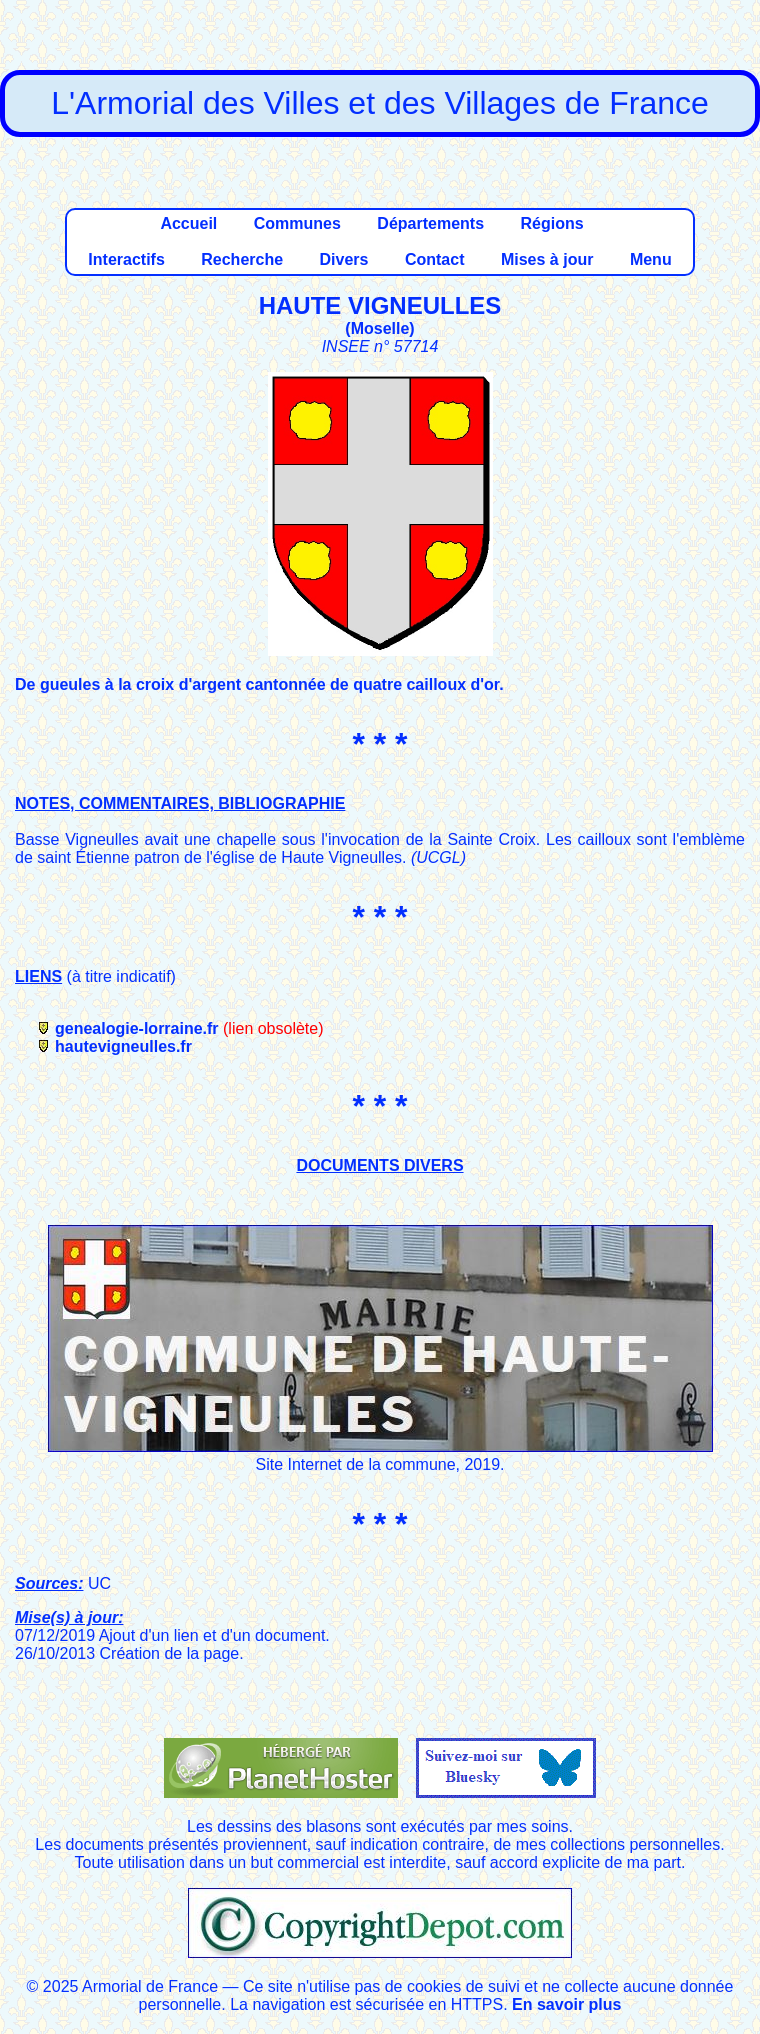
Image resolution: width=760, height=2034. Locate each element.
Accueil (188, 223)
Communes (297, 223)
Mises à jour (547, 259)
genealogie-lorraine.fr (137, 1028)
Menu (651, 259)
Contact (435, 259)
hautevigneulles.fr (123, 1046)
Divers (344, 259)
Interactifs (126, 259)
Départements (430, 223)
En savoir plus (566, 2004)
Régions (551, 223)
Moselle (380, 328)
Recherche (242, 259)
